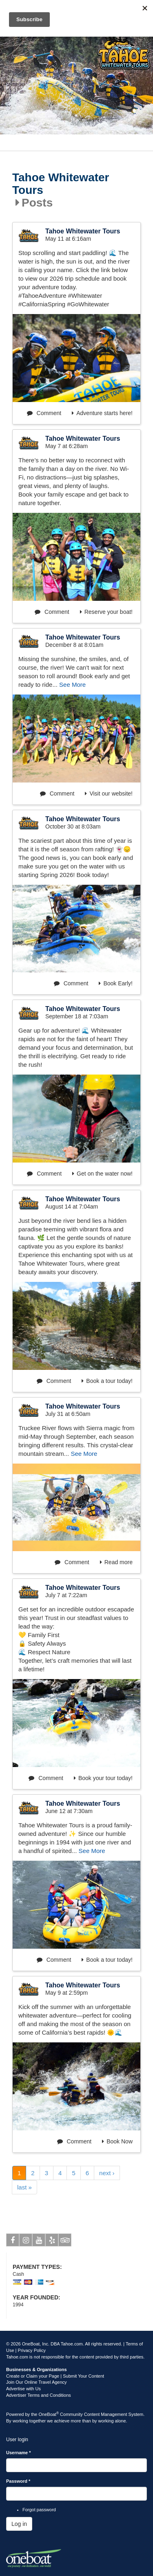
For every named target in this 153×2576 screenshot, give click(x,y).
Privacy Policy (32, 2350)
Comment (44, 413)
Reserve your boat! (106, 612)
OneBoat (49, 2414)
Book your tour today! (103, 1778)
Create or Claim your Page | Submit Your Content (55, 2376)
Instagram (26, 2241)
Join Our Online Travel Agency (36, 2382)
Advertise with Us (23, 2388)
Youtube (39, 2241)
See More (72, 684)
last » (24, 2187)
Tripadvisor (65, 2241)
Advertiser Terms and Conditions (38, 2395)
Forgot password (39, 2509)
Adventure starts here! (102, 413)
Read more (116, 1562)
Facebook (13, 2241)
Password (18, 2481)
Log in (19, 2524)
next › (107, 2172)
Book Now (117, 2141)
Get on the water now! (102, 1173)
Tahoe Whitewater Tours (60, 183)
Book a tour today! (107, 1381)
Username (18, 2452)
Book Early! (116, 983)
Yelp (52, 2241)
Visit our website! (109, 793)
